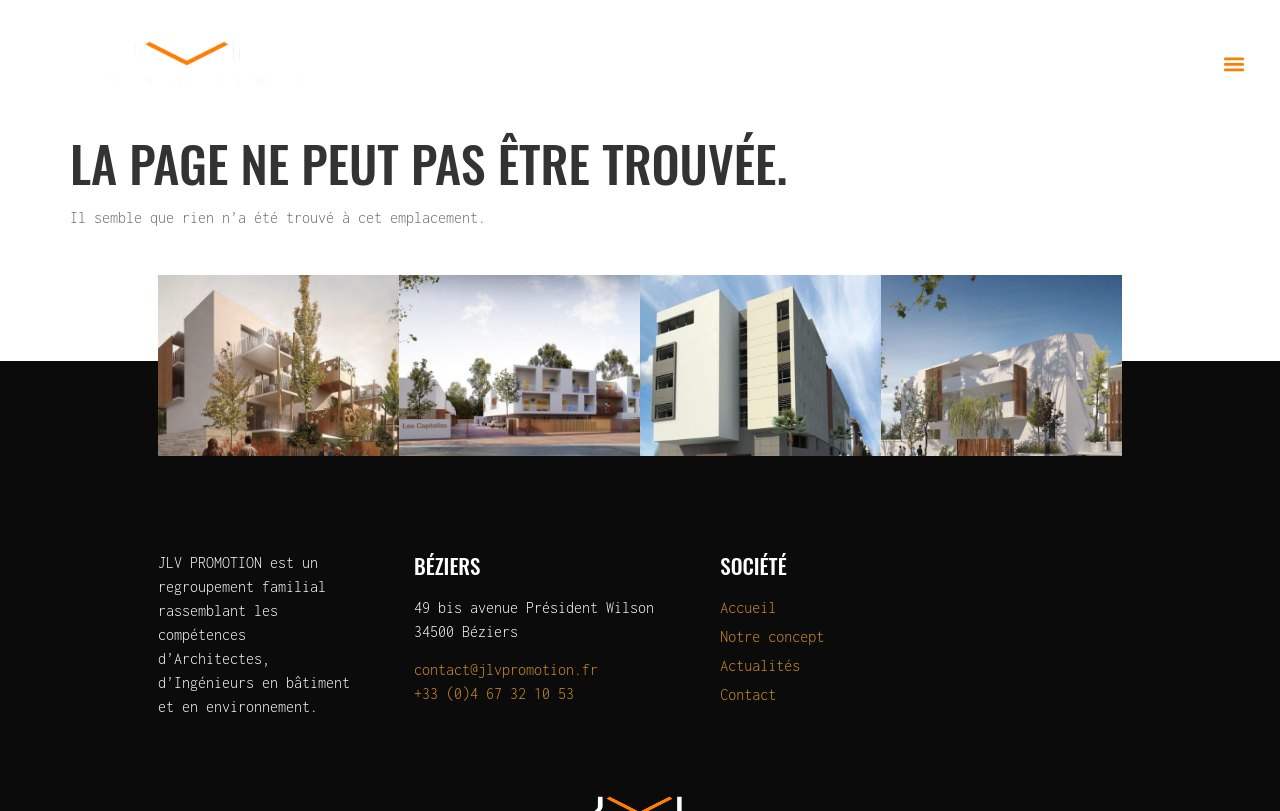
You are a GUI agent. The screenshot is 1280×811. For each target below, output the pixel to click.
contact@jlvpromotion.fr (506, 669)
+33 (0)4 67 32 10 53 (494, 693)
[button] (1233, 63)
